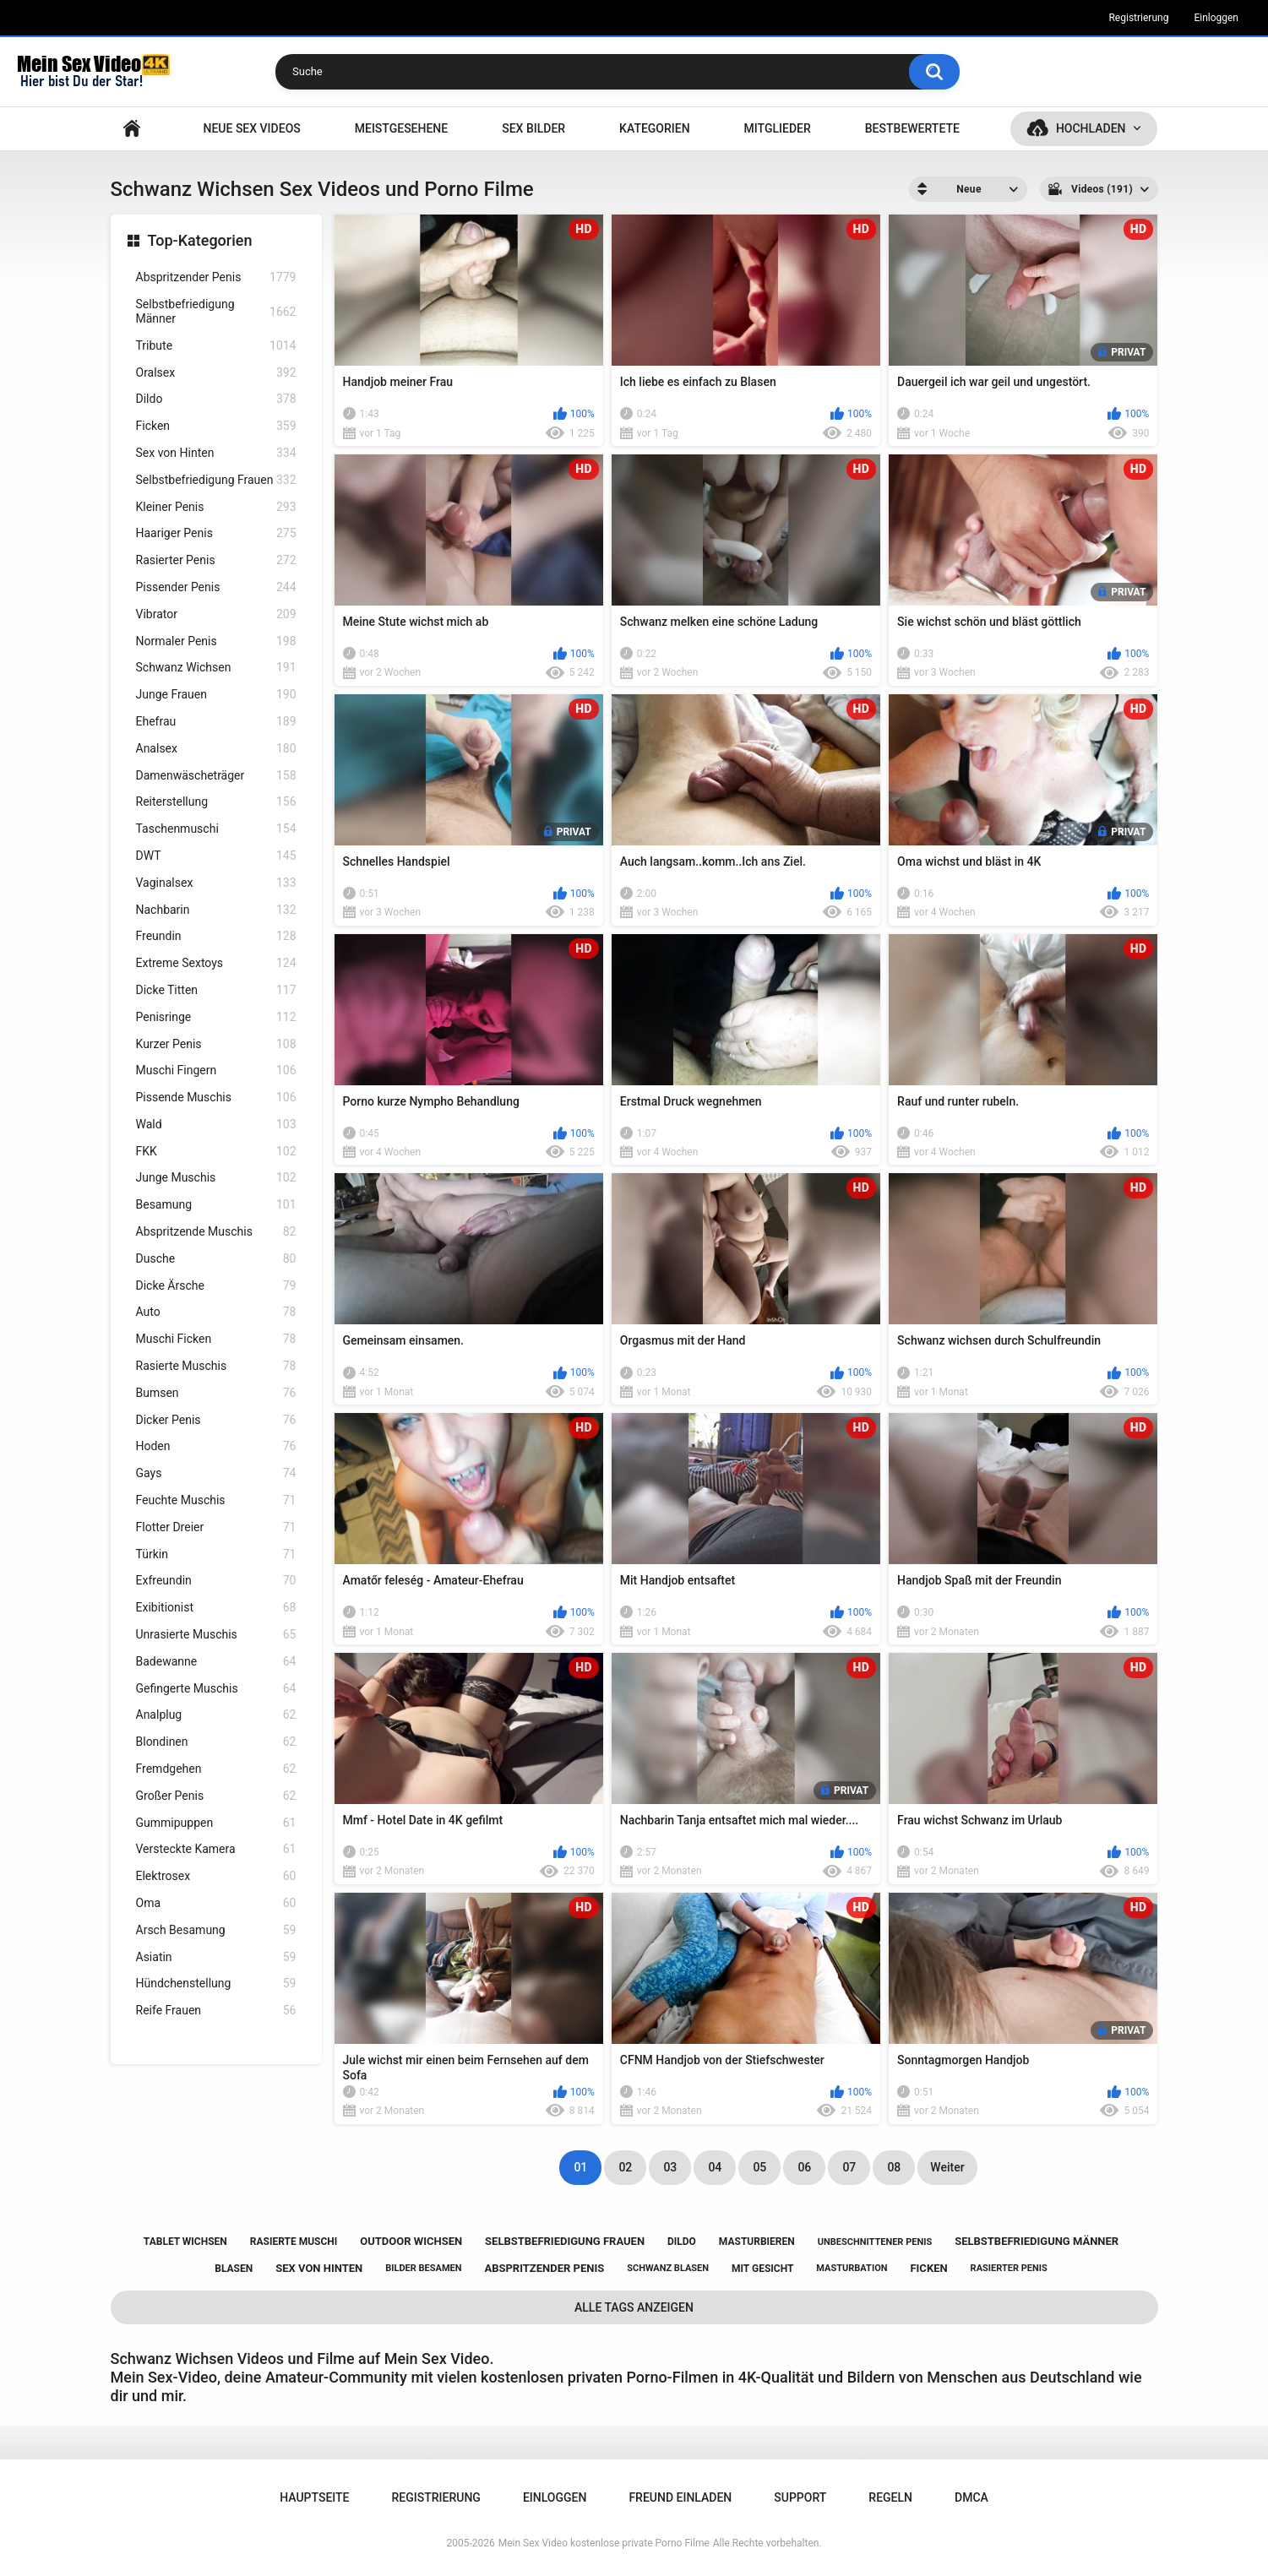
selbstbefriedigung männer (1036, 2241)
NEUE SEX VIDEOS (251, 128)
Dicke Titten (216, 990)
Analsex (216, 749)
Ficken (216, 426)
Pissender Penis (216, 587)
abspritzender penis (544, 2268)
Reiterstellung (216, 802)
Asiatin (216, 1957)
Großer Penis (216, 1796)
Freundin (216, 936)
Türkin (216, 1554)
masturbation (851, 2268)
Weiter (947, 2167)
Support (800, 2497)
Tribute (216, 346)
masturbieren (757, 2241)
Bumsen (216, 1393)
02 (625, 2167)
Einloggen (1216, 18)
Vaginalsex (216, 883)
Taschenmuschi (216, 829)
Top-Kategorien (200, 240)
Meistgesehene (401, 128)
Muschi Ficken (216, 1339)
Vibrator (216, 614)
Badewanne (216, 1662)
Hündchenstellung (216, 1983)
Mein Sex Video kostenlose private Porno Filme (604, 2543)
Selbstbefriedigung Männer (216, 311)
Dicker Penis (216, 1420)
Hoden (216, 1446)
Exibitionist (216, 1607)
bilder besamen (423, 2268)
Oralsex (216, 373)
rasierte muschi (294, 2241)
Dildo (216, 399)
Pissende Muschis (216, 1097)
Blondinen (216, 1742)
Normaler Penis (216, 641)
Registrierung (1138, 18)
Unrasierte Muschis (216, 1635)
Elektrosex (216, 1876)
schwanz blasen (668, 2268)
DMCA (971, 2497)
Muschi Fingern (216, 1070)
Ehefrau (216, 722)
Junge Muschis (216, 1178)
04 (714, 2167)
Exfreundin (216, 1580)
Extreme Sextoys (216, 963)
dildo (681, 2241)
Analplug (216, 1715)
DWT (216, 856)
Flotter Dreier (216, 1527)
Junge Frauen (216, 694)
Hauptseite (132, 128)
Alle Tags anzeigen (634, 2307)
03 (670, 2167)
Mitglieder (777, 128)
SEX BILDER (533, 128)
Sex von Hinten (216, 453)
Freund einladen (680, 2497)
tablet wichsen (185, 2241)
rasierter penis (1009, 2268)
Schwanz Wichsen (216, 667)
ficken (928, 2268)
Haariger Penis (216, 533)
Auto (216, 1312)
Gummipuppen (216, 1823)
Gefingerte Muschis (216, 1689)
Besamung (216, 1205)
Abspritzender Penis (216, 277)
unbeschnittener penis (875, 2241)
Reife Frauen (216, 2010)
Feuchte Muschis (216, 1500)
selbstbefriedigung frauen (565, 2241)
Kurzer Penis (216, 1044)
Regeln (890, 2497)
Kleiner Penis (216, 507)
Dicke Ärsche (216, 1286)
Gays (216, 1473)
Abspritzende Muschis (216, 1232)
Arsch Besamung (216, 1930)
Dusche (216, 1259)
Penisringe (216, 1017)
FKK (216, 1151)
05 (759, 2167)
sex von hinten (318, 2268)
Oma (216, 1903)
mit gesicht (762, 2268)
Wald (216, 1124)
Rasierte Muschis (216, 1366)
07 (849, 2167)
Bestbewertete (912, 128)
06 (804, 2167)
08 (894, 2167)
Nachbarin (216, 910)
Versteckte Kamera (216, 1849)
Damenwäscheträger (216, 776)
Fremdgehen (216, 1769)
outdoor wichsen (411, 2241)
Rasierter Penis (216, 560)
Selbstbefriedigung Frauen (216, 480)
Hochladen (1091, 128)
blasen (234, 2268)
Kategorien (654, 128)
